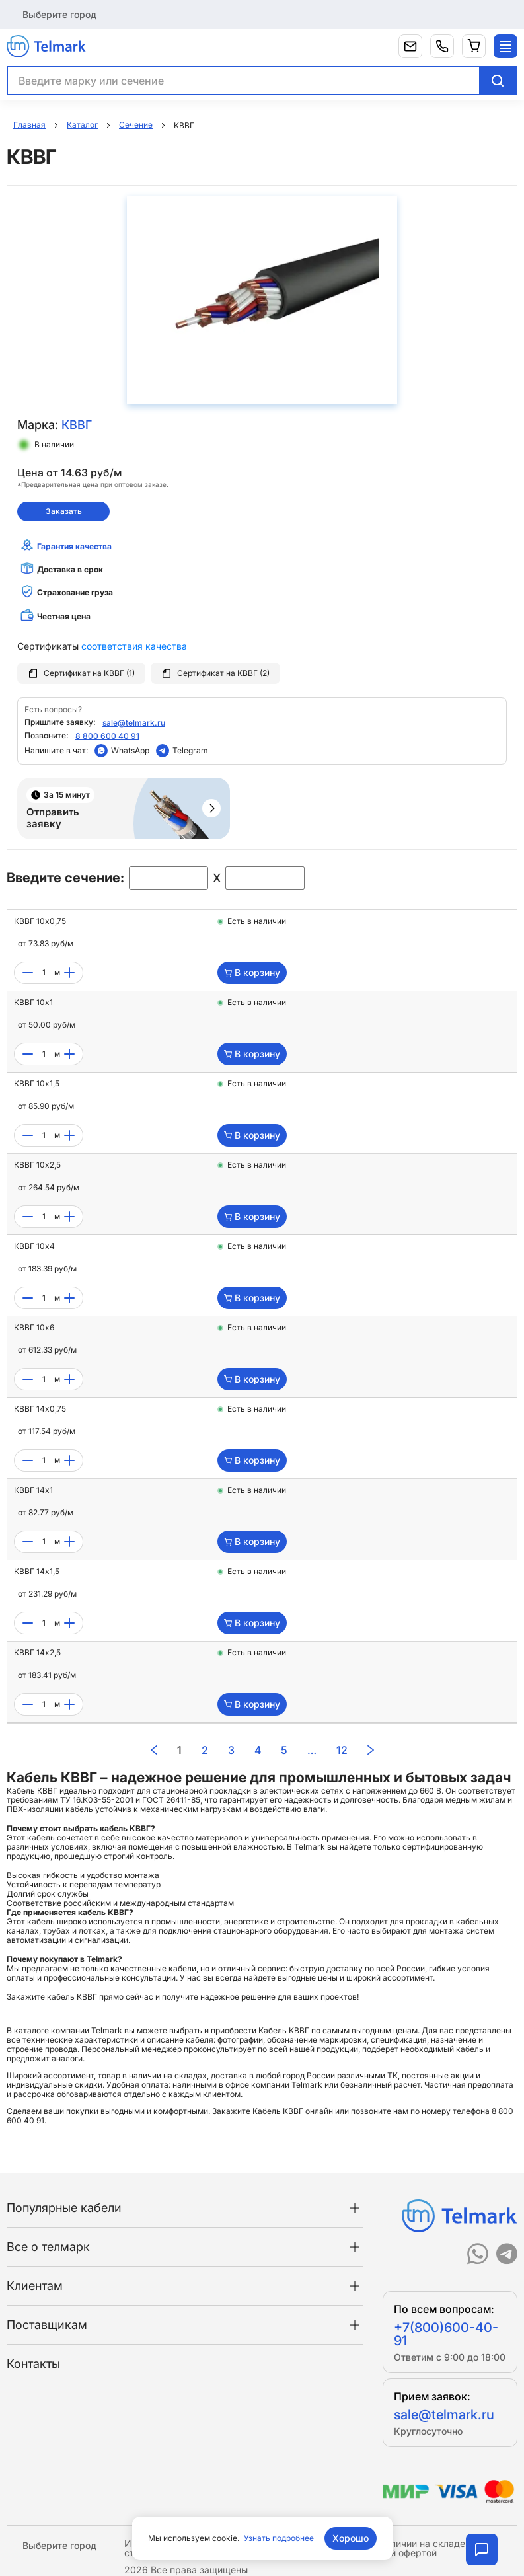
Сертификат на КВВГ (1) (81, 673)
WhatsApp (130, 750)
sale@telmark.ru (133, 723)
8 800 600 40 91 (107, 736)
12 (342, 1750)
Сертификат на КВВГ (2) (215, 673)
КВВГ (76, 425)
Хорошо (350, 2538)
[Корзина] (474, 46)
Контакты (33, 2363)
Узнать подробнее (279, 2538)
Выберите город (59, 14)
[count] (43, 972)
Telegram (190, 750)
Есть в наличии (256, 921)
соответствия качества (134, 646)
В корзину (252, 972)
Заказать (64, 511)
